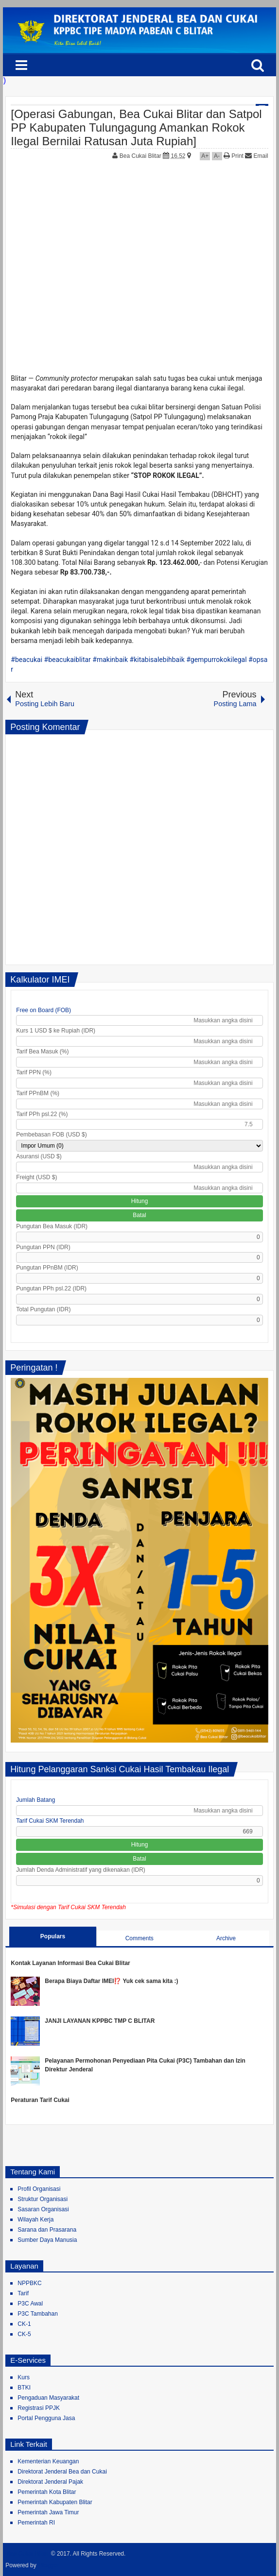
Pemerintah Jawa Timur (48, 2512)
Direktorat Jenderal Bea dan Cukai (61, 2471)
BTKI (24, 2387)
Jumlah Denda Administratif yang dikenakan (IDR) (80, 1869)
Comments (139, 1938)
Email (256, 156)
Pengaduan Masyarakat (48, 2397)
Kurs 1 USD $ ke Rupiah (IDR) (55, 1030)
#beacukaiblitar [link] (67, 659)
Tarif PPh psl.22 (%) (42, 1114)
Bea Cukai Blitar (141, 156)
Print (234, 156)
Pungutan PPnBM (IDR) (47, 1267)
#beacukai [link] (26, 659)
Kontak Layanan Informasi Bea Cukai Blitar (70, 1963)
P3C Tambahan (37, 2313)
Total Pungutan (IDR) (43, 1309)
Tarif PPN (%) (34, 1072)
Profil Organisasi (38, 2189)
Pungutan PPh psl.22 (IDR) (51, 1288)
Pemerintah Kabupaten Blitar (54, 2502)
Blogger (49, 2565)
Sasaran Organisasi (43, 2209)
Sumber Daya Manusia (47, 2240)
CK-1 (24, 2324)
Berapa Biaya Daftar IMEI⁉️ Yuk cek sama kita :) (111, 1981)
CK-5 (24, 2334)
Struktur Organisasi (42, 2199)
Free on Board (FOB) (43, 1010)
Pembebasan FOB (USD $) (51, 1134)
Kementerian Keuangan (48, 2461)
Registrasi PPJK (38, 2408)
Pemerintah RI (36, 2522)
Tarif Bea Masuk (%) (42, 1051)
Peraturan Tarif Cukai (40, 2100)
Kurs (23, 2377)
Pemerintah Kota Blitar (46, 2492)
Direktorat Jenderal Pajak (50, 2481)
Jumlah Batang (35, 1799)
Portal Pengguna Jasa (46, 2418)
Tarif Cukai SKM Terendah (50, 1820)
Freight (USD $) (36, 1177)
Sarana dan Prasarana (46, 2229)
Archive (226, 1938)
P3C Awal (30, 2303)
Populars (52, 1936)
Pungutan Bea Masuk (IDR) (51, 1226)
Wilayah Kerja (35, 2219)
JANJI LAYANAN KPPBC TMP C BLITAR (100, 2020)
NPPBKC (29, 2283)
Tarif (23, 2293)
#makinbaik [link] (110, 659)
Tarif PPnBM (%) (37, 1093)
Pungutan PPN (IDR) (43, 1247)
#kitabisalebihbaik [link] (157, 659)
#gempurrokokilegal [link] (216, 659)
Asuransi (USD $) (38, 1156)
